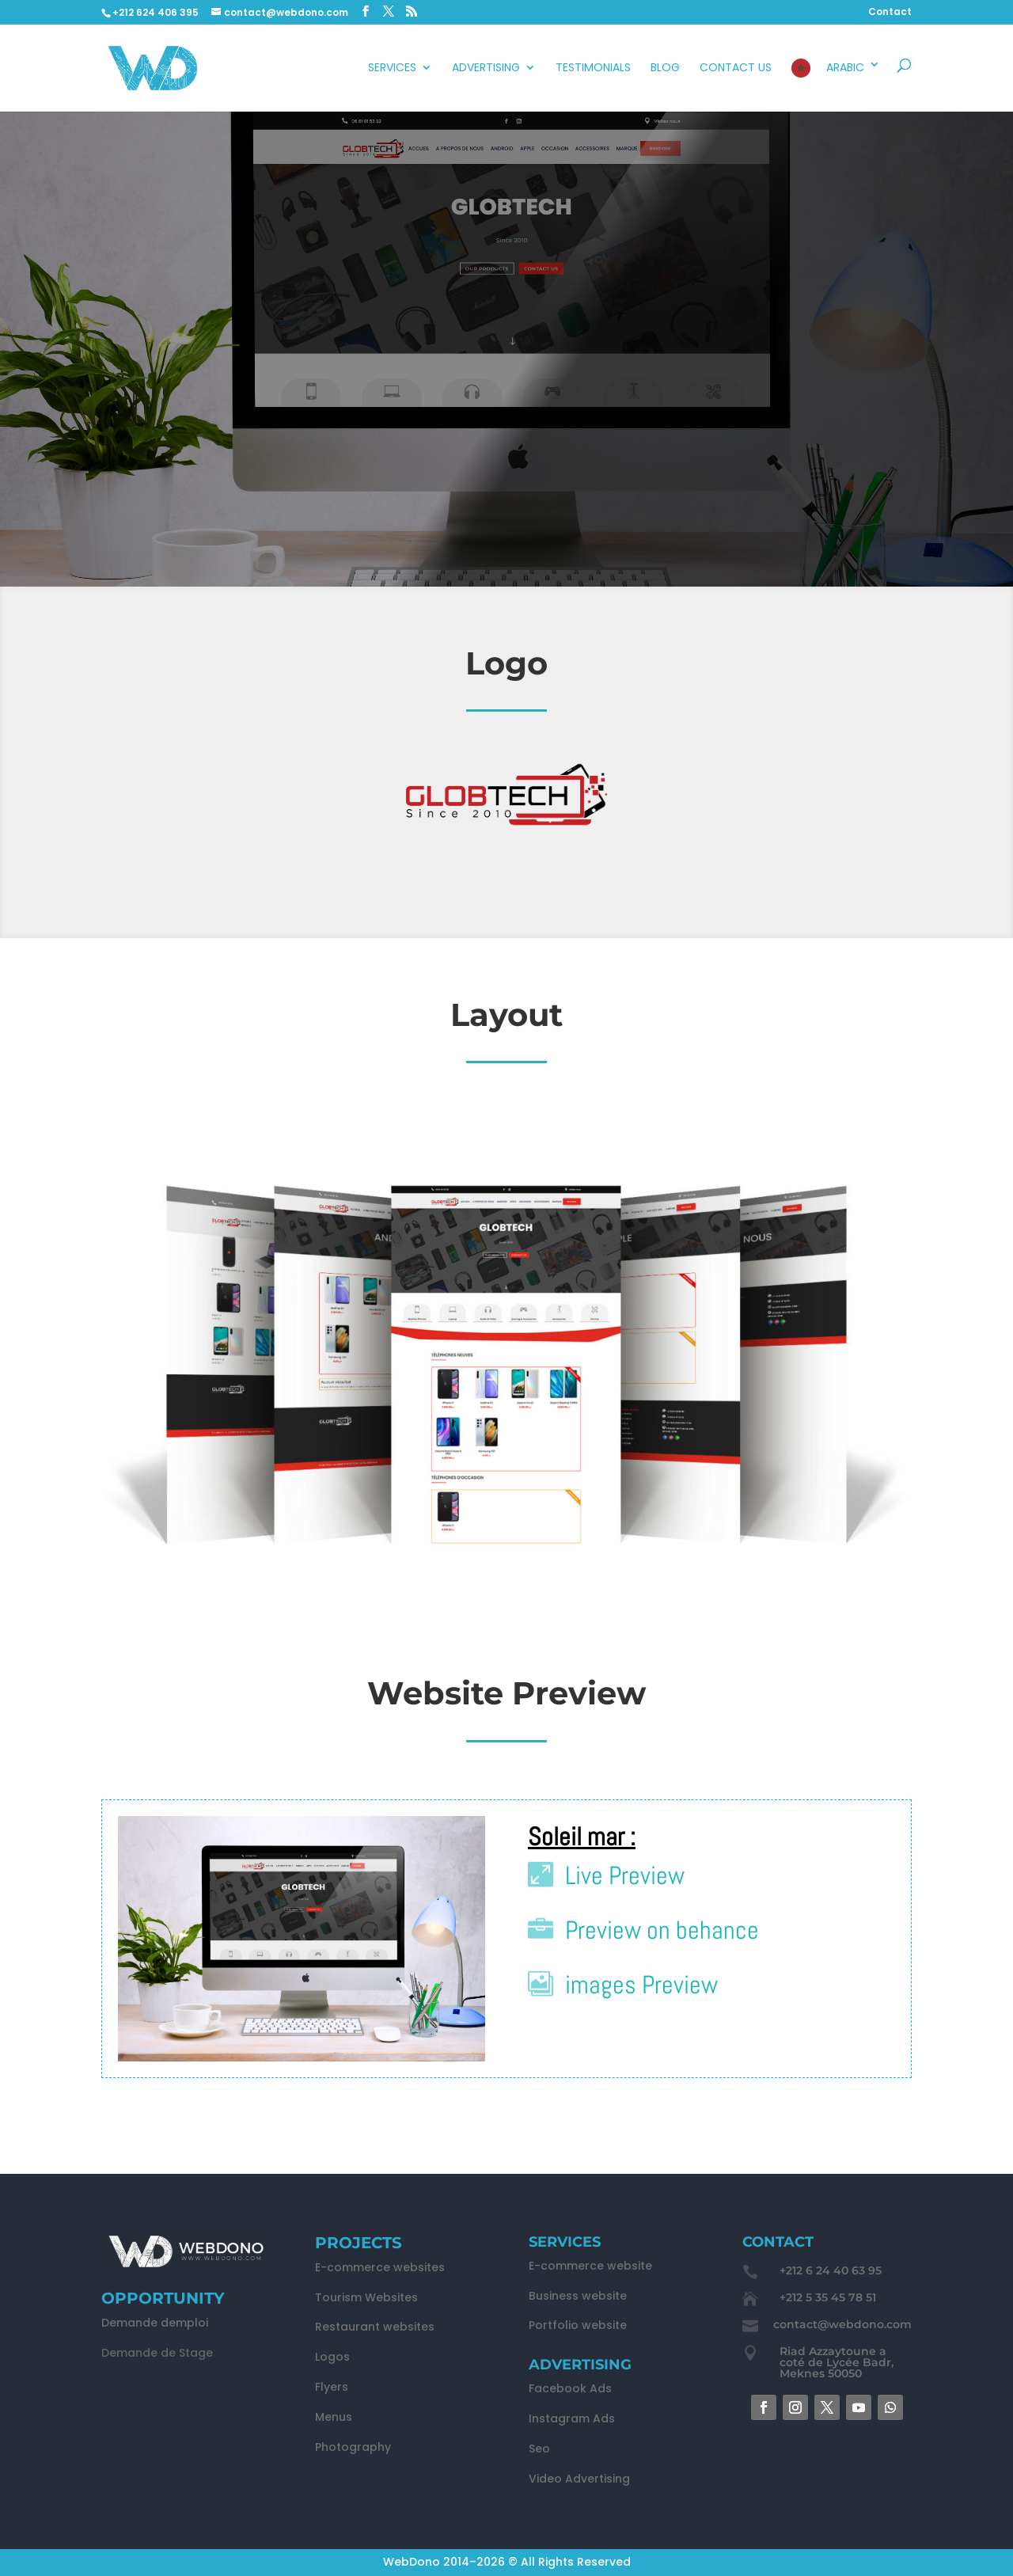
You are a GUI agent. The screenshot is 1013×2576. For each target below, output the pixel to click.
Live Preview (625, 1875)
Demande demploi (154, 2323)
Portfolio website (578, 2325)
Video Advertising (579, 2479)
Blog (665, 68)
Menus (333, 2417)
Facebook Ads (570, 2388)
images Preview (641, 1984)
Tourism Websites (366, 2297)
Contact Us (736, 68)
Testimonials (593, 68)
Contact (890, 12)
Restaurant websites (374, 2327)
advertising (486, 68)
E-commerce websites (380, 2267)
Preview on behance (662, 1930)
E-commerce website (590, 2266)
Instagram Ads (572, 2418)
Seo (539, 2448)
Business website (578, 2296)
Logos (332, 2357)
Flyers (331, 2387)
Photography (353, 2447)
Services (392, 68)
